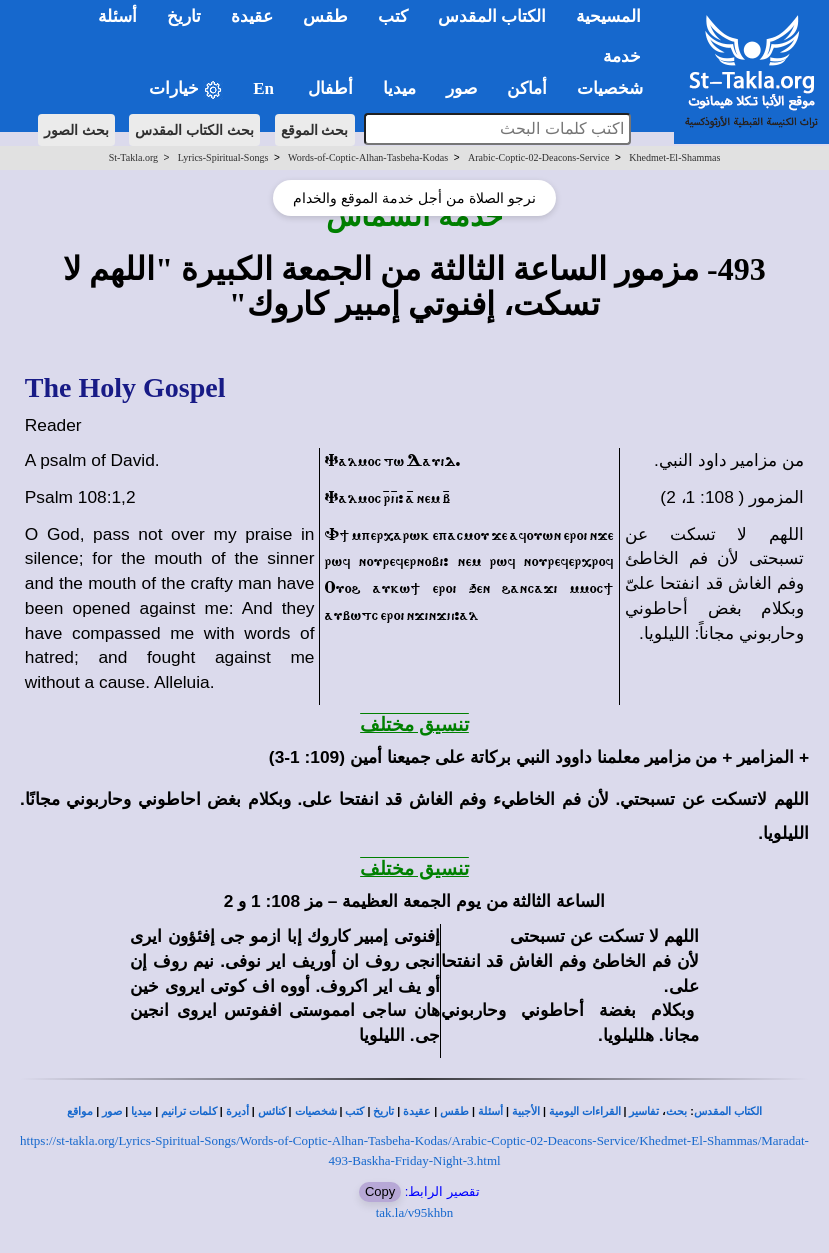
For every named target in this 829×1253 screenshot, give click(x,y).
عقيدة (417, 1111)
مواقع (80, 1111)
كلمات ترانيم (189, 1111)
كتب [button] (393, 16)
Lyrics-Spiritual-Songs (223, 157)
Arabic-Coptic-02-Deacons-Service (539, 157)
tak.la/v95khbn (415, 1212)
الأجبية (526, 1111)
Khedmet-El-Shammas (674, 157)
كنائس (272, 1111)
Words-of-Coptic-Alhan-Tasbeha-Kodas (368, 157)
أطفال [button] (330, 88)
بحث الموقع (315, 130)
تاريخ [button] (184, 16)
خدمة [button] (622, 56)
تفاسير (644, 1111)
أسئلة (490, 1111)
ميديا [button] (399, 88)
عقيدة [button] (252, 16)
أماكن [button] (527, 88)
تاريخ (383, 1111)
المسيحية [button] (608, 16)
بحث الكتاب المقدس (194, 130)
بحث (676, 1111)
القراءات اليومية (585, 1111)
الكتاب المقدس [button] (492, 16)
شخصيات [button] (616, 88)
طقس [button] (325, 16)
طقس (454, 1111)
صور (112, 1111)
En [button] (265, 88)
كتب (354, 1111)
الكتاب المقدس (728, 1111)
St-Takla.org (133, 157)
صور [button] (461, 88)
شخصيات (316, 1111)
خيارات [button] (186, 89)
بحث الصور (76, 130)
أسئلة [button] (117, 16)
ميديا (141, 1111)
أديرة (237, 1111)
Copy (380, 1191)
